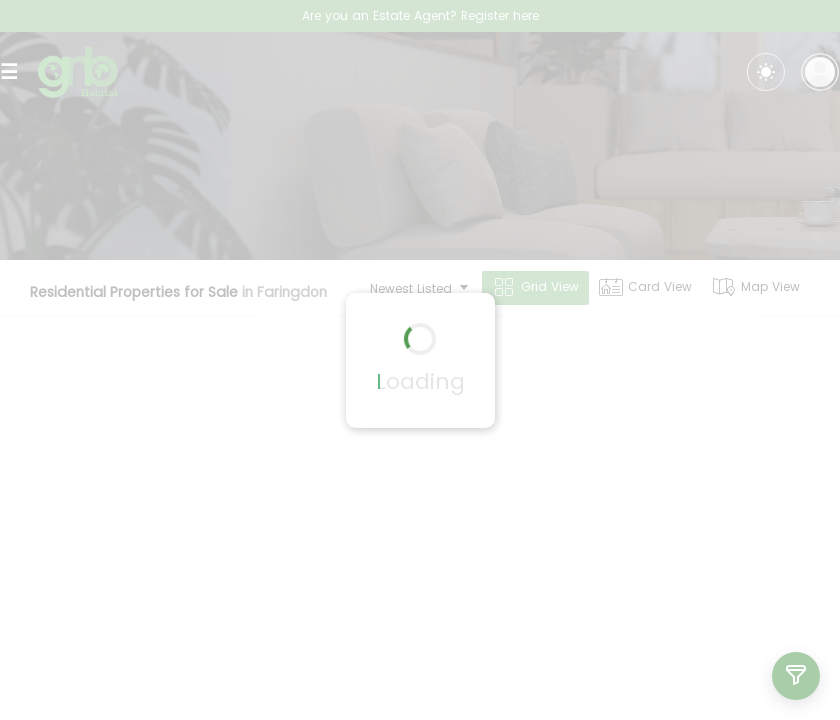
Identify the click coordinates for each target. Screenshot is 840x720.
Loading (420, 381)
